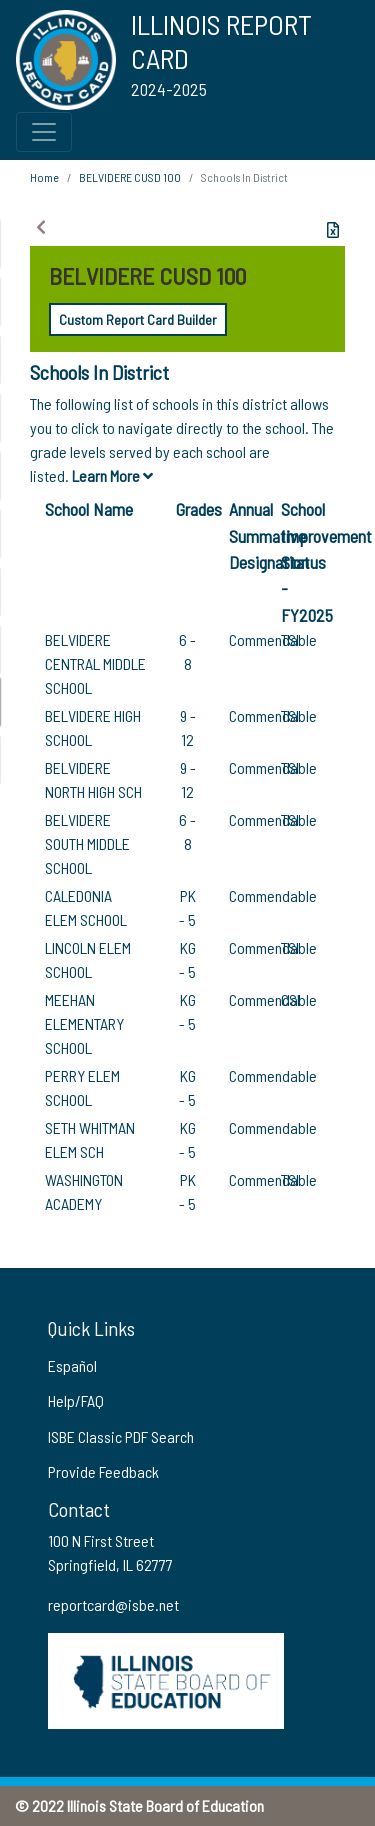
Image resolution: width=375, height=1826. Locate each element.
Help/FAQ (76, 1400)
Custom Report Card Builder (138, 319)
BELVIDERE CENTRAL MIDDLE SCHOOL (95, 663)
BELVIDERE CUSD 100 (130, 177)
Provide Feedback (103, 1471)
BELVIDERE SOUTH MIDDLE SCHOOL (87, 843)
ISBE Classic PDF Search (121, 1436)
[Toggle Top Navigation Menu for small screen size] (44, 132)
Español (72, 1365)
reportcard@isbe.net (113, 1604)
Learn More (112, 475)
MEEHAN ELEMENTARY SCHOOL (84, 1023)
